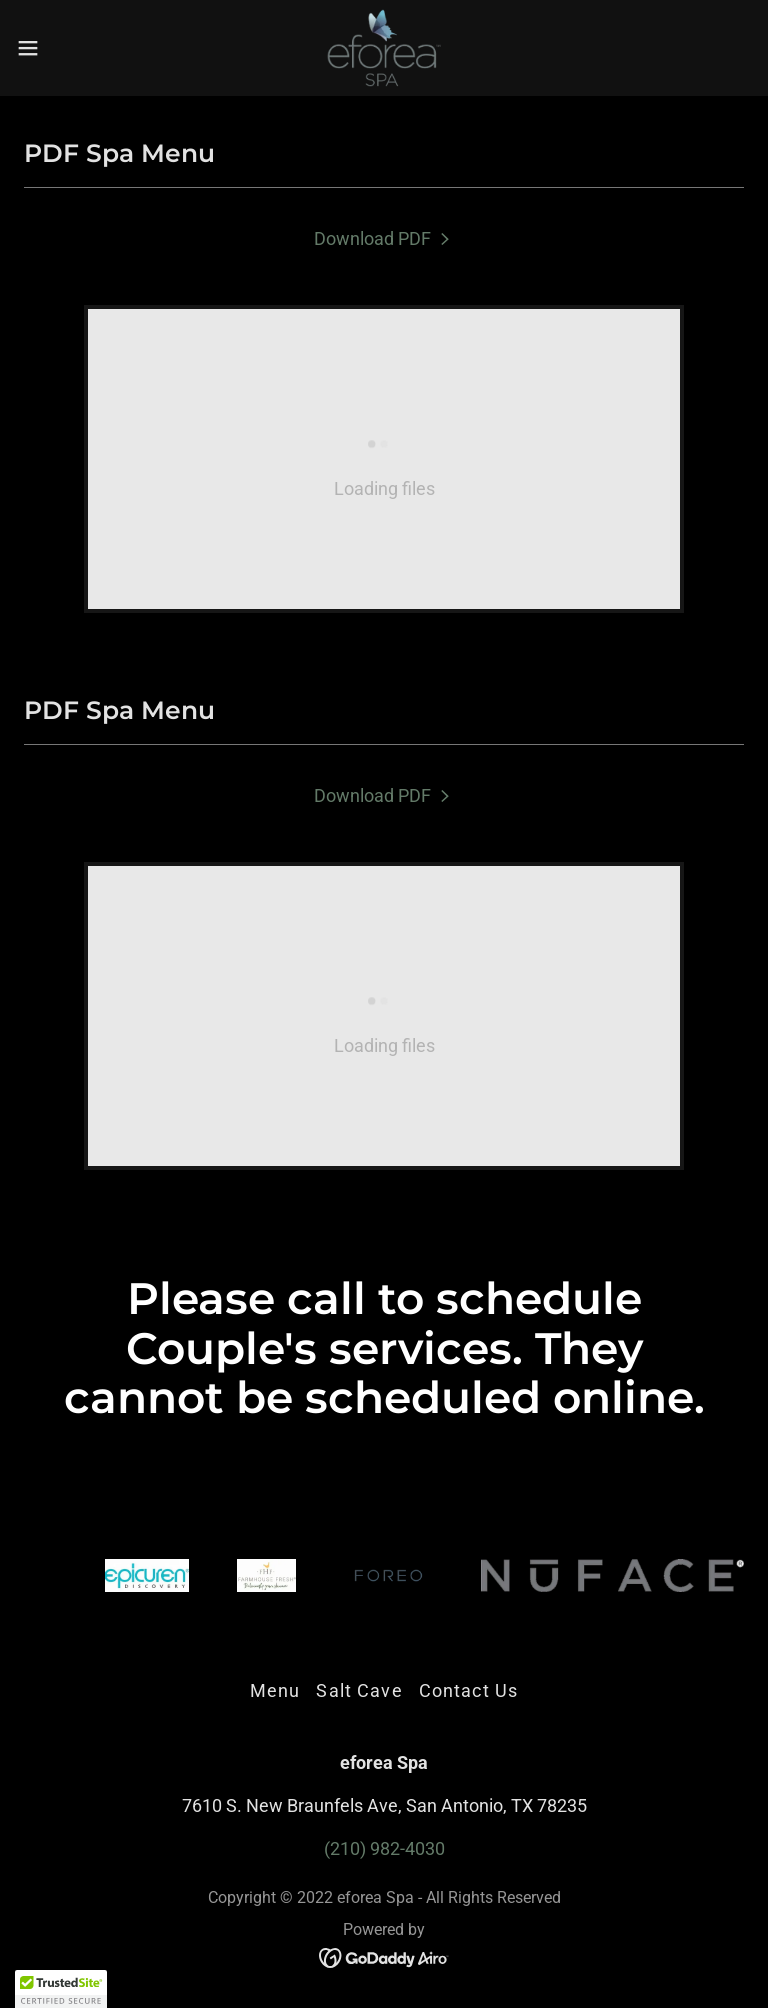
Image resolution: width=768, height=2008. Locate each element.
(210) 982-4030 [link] (384, 1848)
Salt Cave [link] (359, 1690)
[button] (64, 48)
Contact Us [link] (468, 1690)
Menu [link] (275, 1690)
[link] (384, 48)
